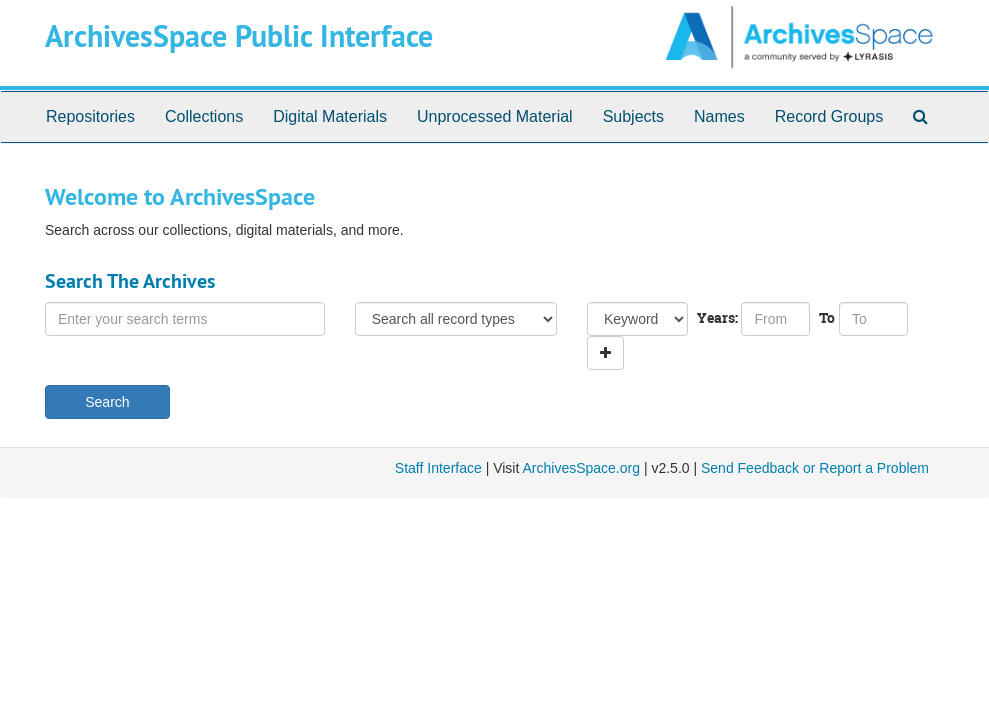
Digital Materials (330, 116)
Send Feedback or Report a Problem (815, 468)
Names (719, 116)
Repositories (90, 116)
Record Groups (829, 116)
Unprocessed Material (495, 116)
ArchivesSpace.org (581, 468)
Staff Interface (438, 468)
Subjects (633, 116)
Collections (204, 116)
